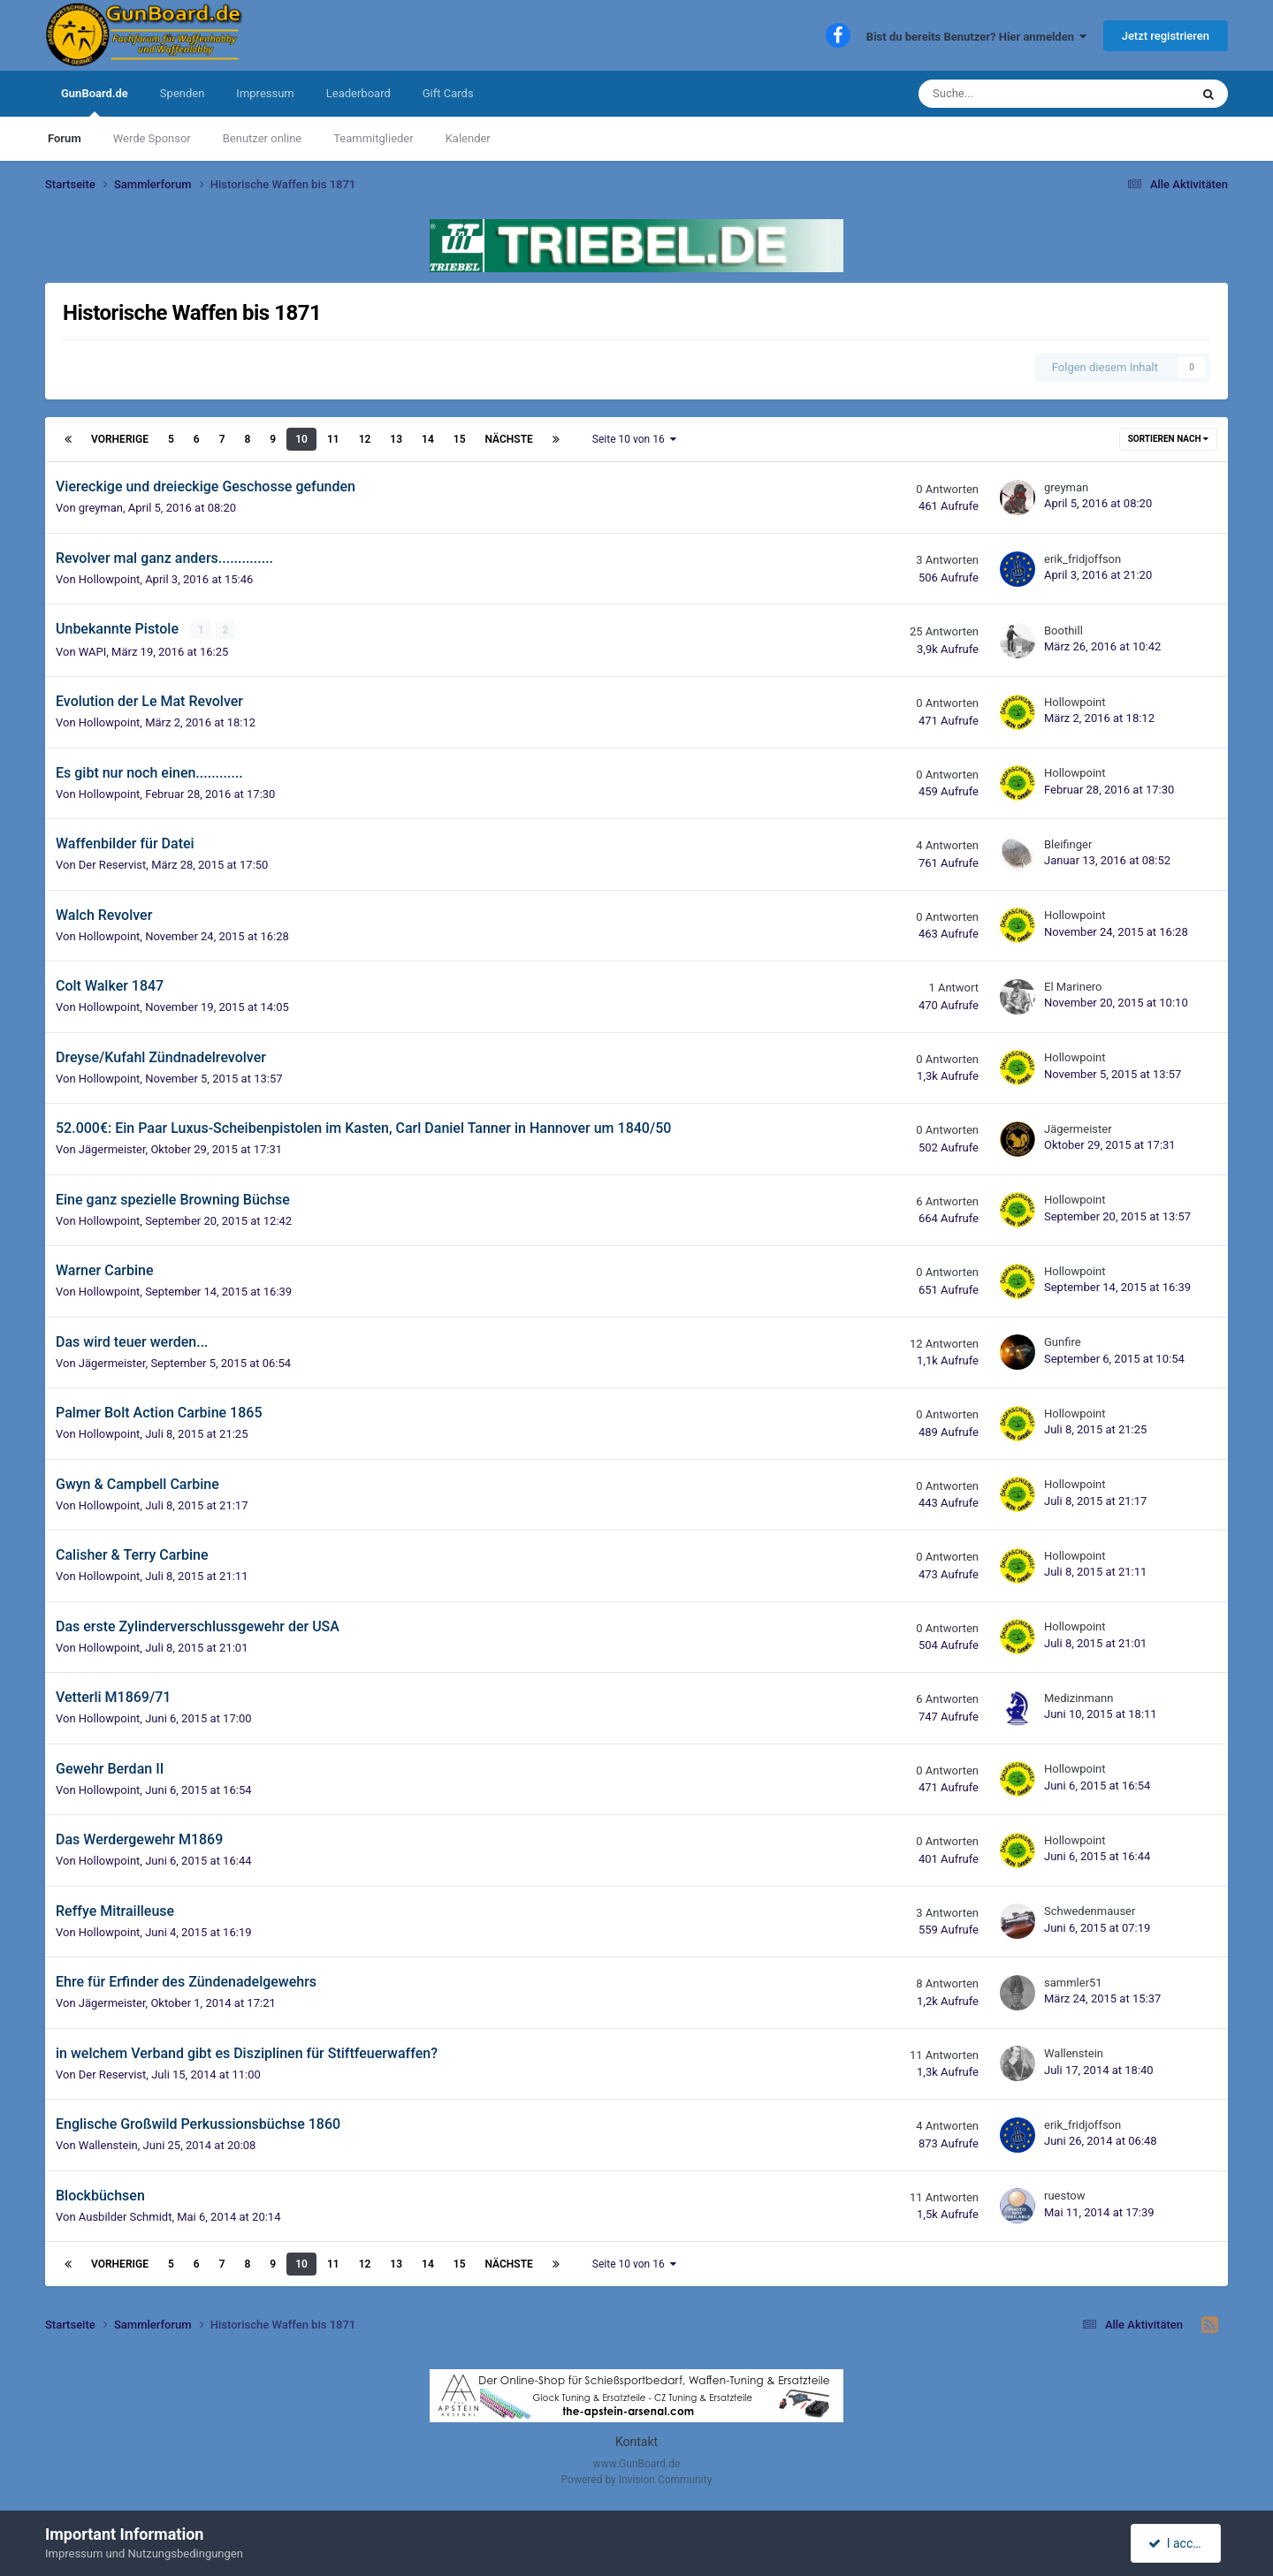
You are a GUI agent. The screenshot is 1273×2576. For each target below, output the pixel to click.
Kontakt (636, 2442)
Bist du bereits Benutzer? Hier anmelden (976, 36)
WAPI (92, 650)
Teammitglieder (373, 138)
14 (428, 439)
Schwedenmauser (1089, 1911)
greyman (101, 507)
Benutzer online (262, 138)
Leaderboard (358, 93)
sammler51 (1073, 1982)
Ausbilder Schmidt (125, 2216)
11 (333, 439)
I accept (1177, 2543)
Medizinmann (1078, 1698)
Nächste (509, 439)
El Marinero (1073, 986)
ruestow (1064, 2195)
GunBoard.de (94, 102)
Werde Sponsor (152, 138)
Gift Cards (448, 93)
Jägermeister (112, 1149)
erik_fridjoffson (1082, 559)
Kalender (468, 138)
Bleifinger (1068, 844)
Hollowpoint (110, 579)
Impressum (264, 93)
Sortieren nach (1168, 439)
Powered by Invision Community (637, 2479)
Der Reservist (113, 864)
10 (301, 439)
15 (460, 439)
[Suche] (1010, 94)
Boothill (1063, 630)
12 (365, 439)
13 (396, 439)
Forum (64, 138)
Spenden (182, 93)
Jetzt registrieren (1165, 35)
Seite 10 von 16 (634, 439)
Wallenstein (1073, 2053)
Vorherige (120, 439)
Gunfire (1062, 1342)
